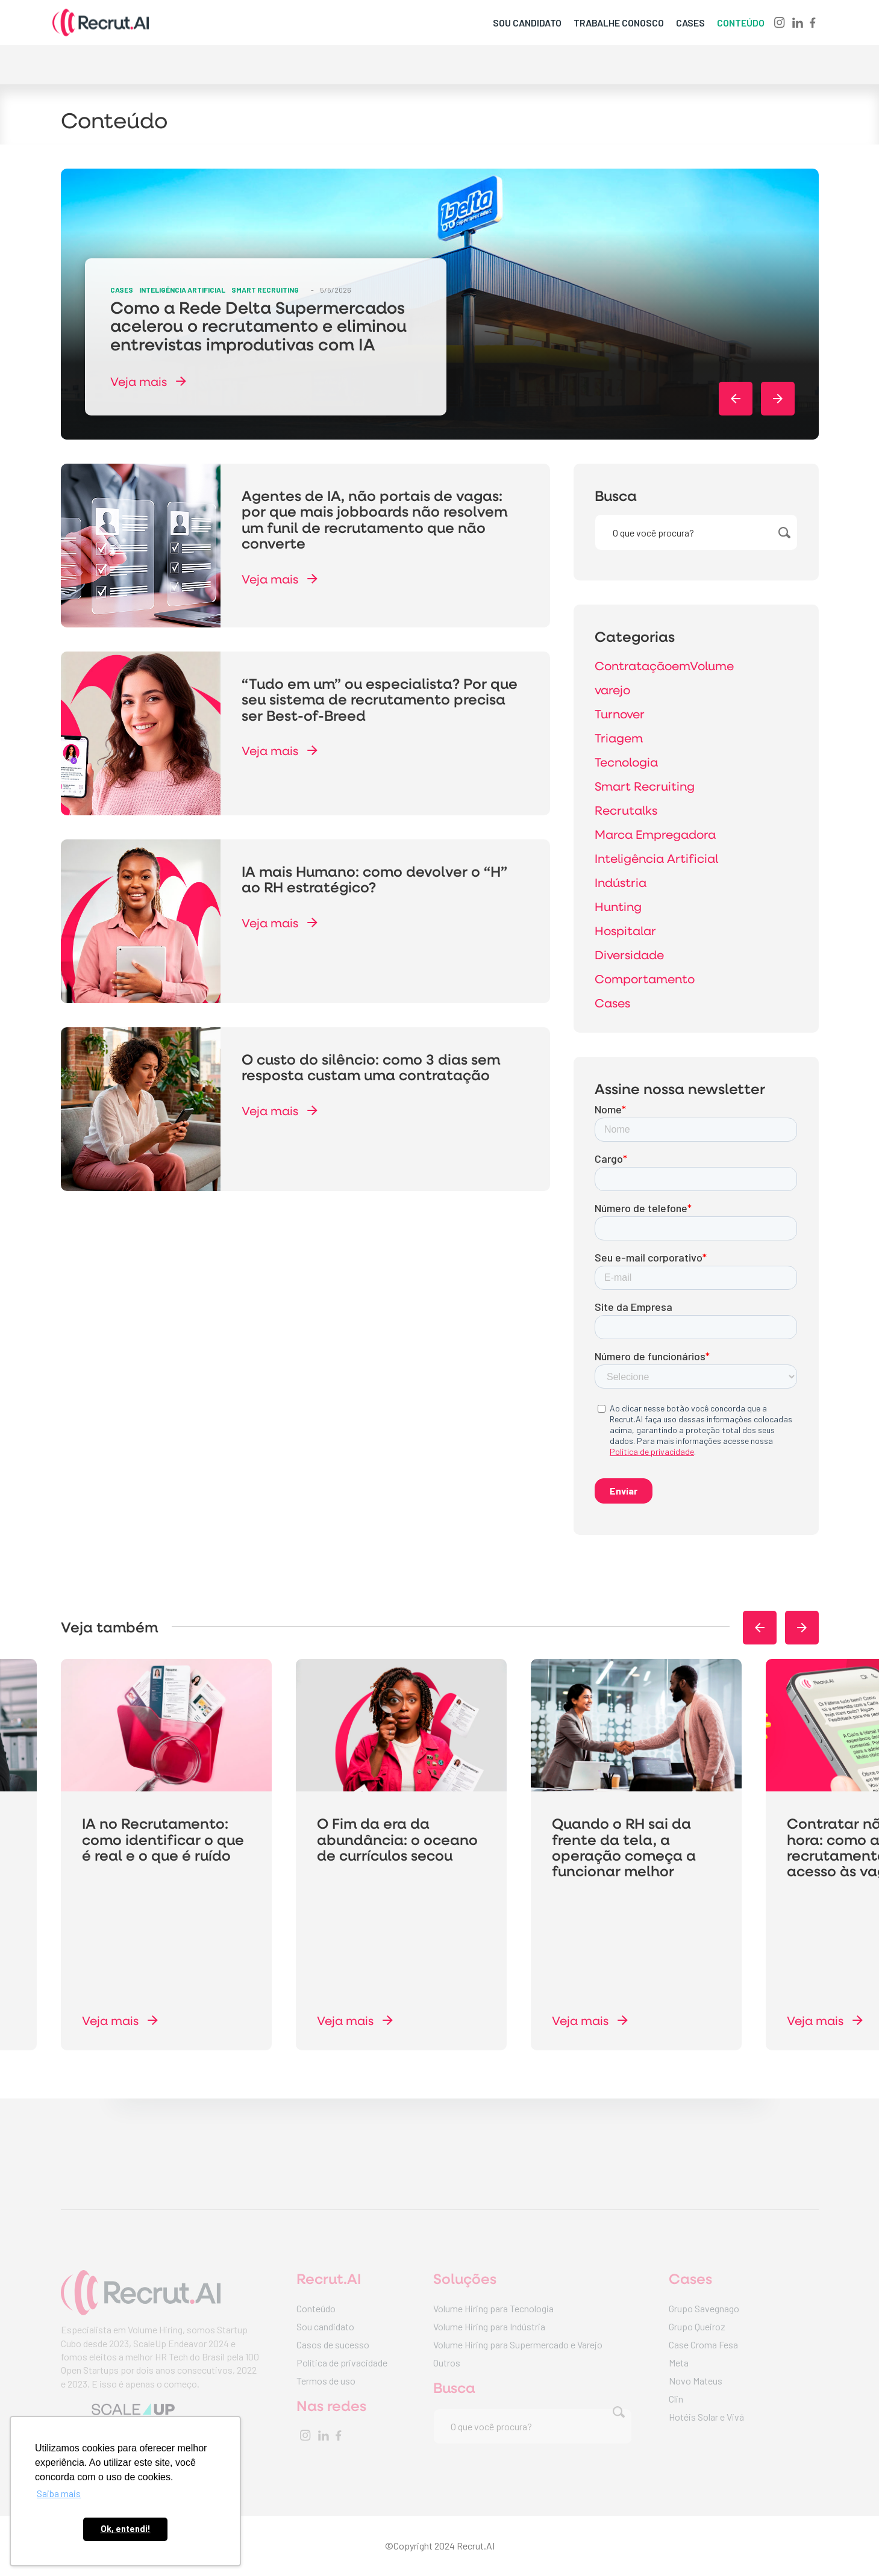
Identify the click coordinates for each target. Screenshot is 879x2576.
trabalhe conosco (619, 22)
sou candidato (527, 22)
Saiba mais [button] (59, 2493)
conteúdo (741, 22)
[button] (735, 398)
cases (690, 22)
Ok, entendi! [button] (126, 2529)
